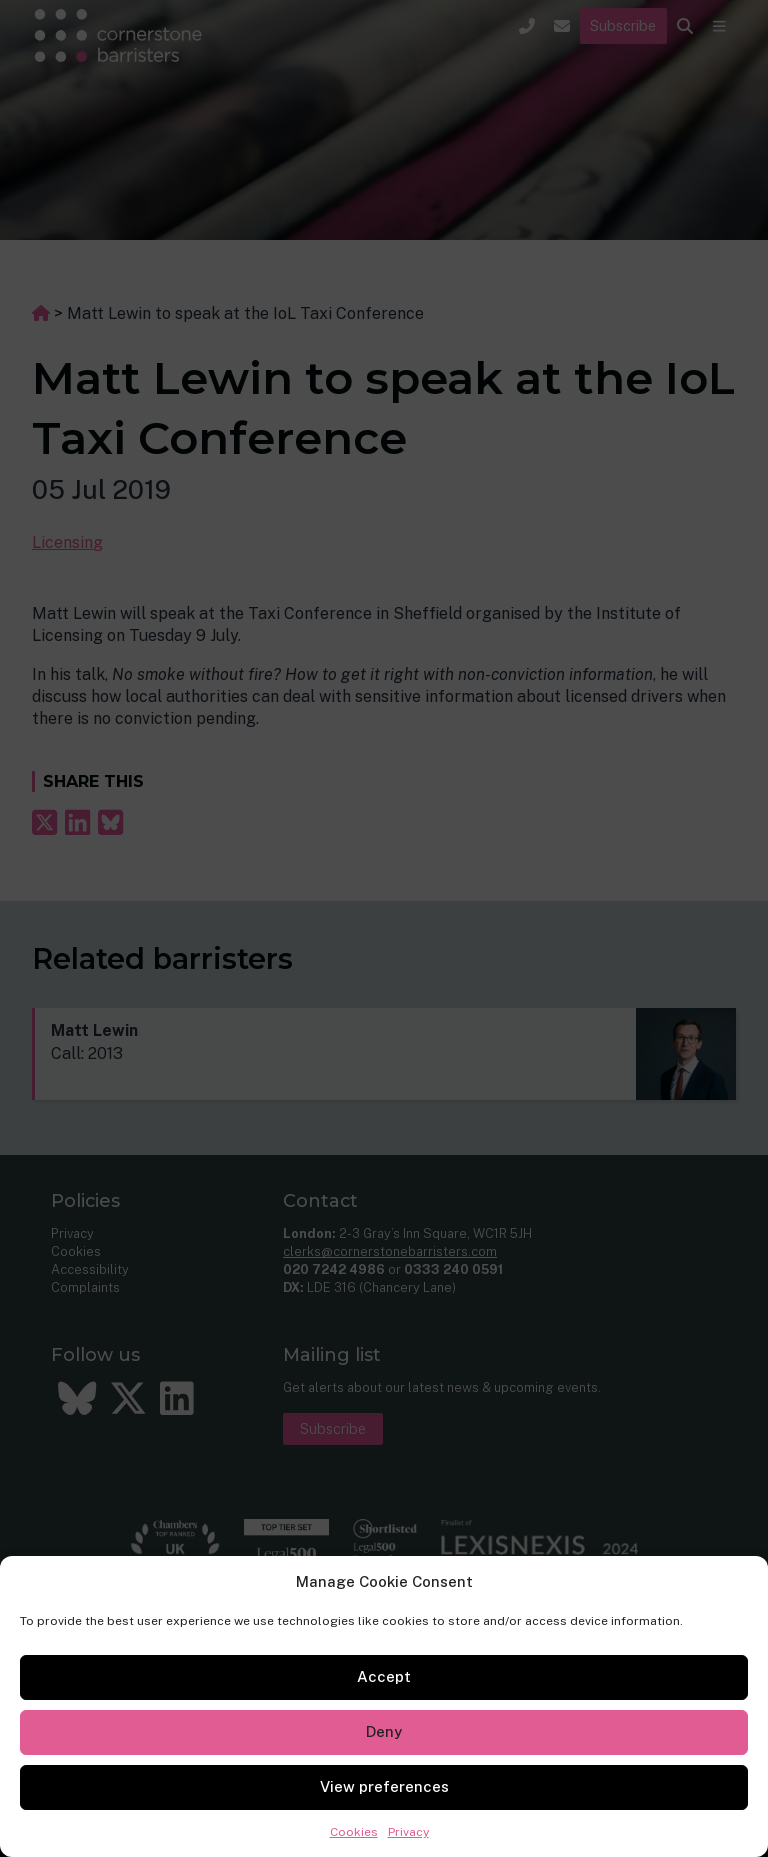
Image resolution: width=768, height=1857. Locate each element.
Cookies (354, 1832)
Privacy (408, 1832)
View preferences (384, 1786)
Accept (384, 1676)
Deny (384, 1731)
